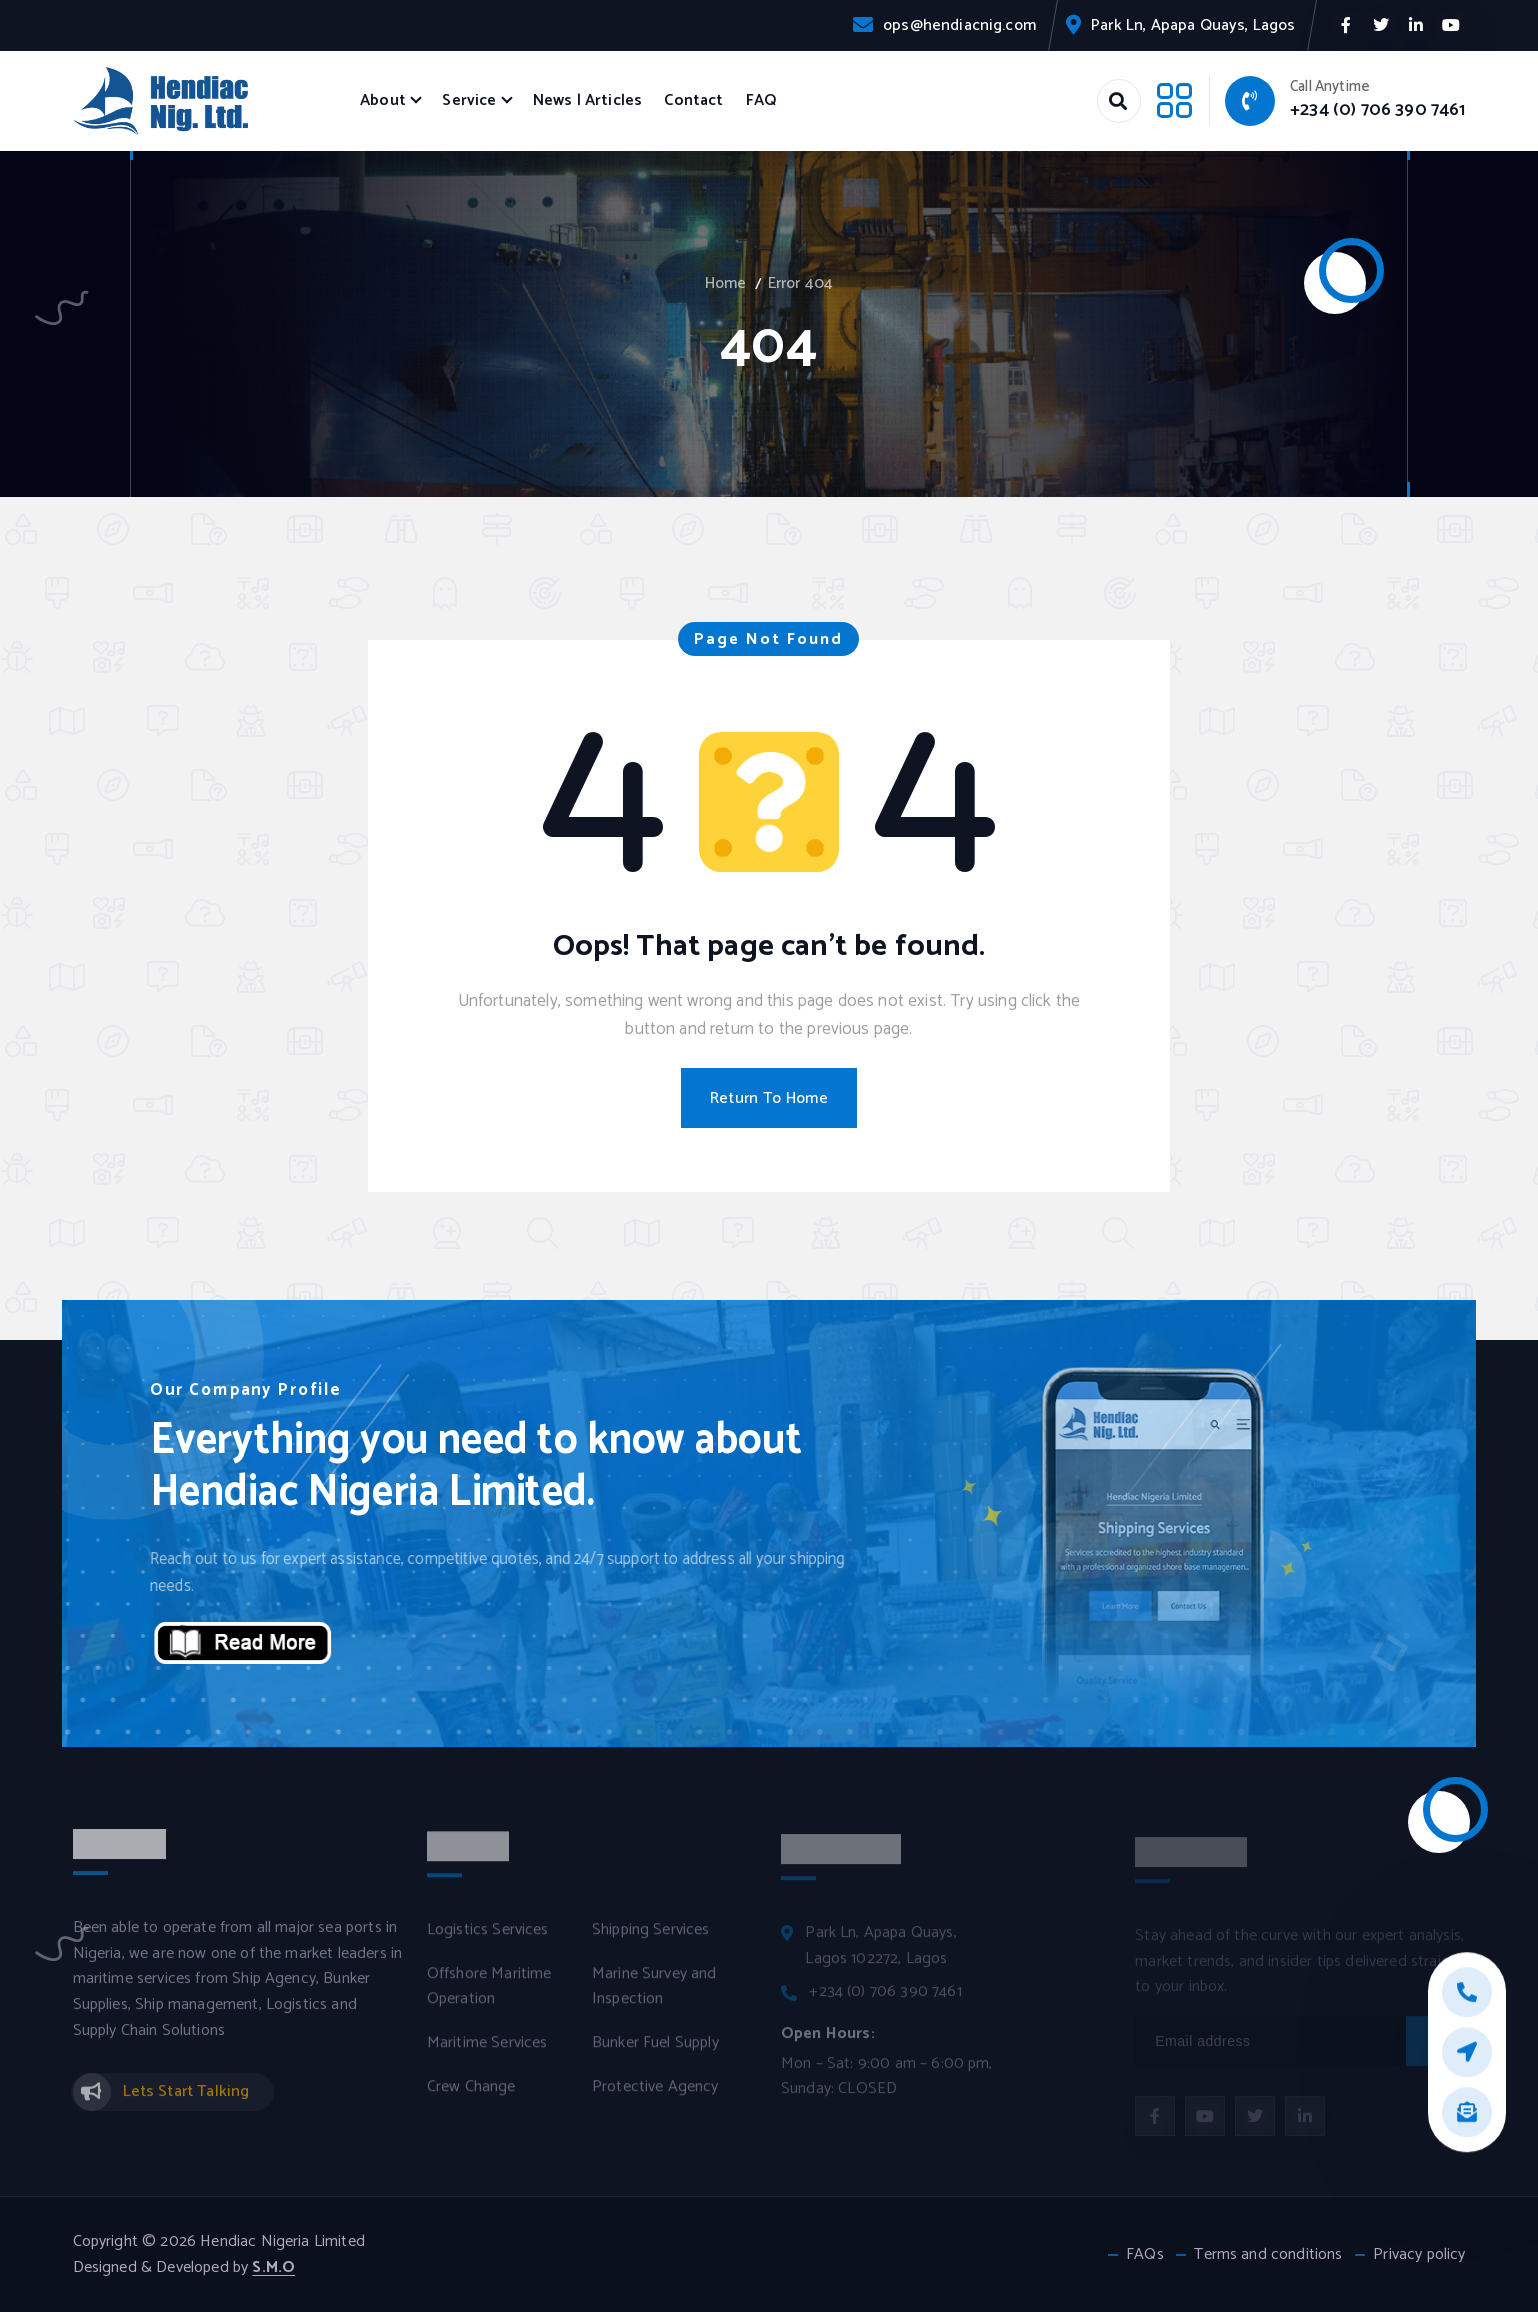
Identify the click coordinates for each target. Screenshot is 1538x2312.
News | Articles (587, 100)
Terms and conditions (1268, 2255)
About (383, 100)
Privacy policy (1419, 2255)
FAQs (1145, 2255)
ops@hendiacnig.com (959, 25)
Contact (693, 100)
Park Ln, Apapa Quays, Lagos (1193, 25)
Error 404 (800, 283)
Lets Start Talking (186, 2103)
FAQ (761, 100)
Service (469, 100)
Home (726, 283)
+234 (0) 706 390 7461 (1377, 110)
